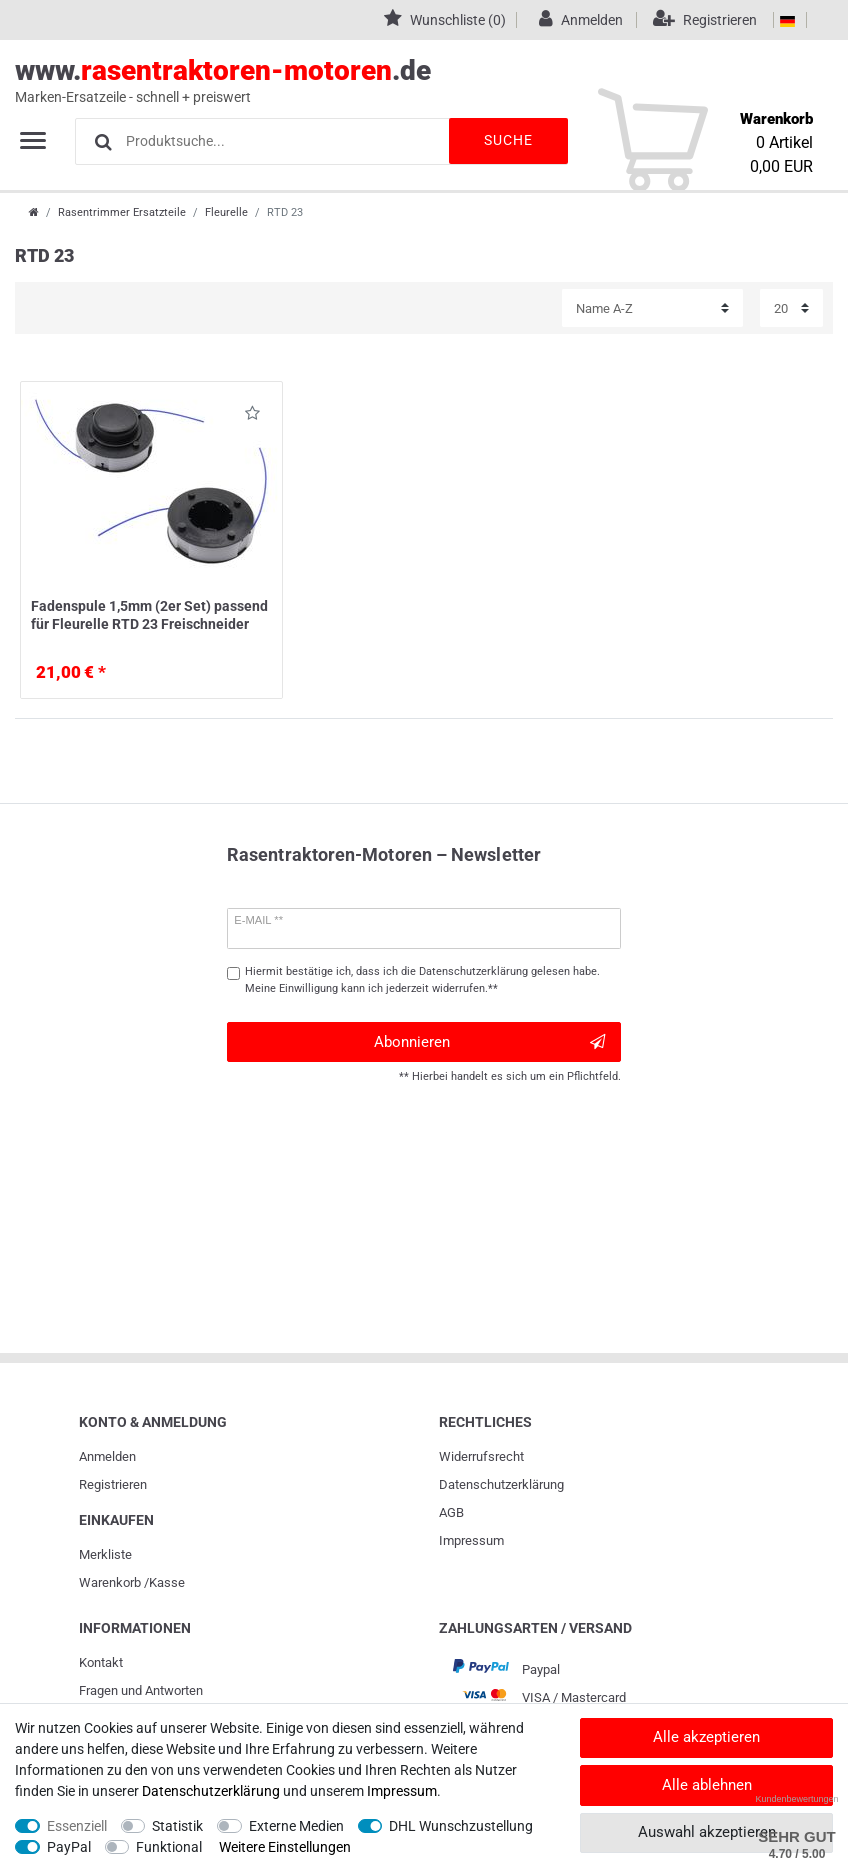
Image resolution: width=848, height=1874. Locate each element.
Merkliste (105, 1554)
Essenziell (77, 1826)
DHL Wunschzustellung (461, 1826)
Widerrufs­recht (481, 1456)
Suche (508, 140)
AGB (451, 1512)
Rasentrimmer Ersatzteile (122, 212)
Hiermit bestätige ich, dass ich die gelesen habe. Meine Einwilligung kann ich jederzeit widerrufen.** (422, 980)
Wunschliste (252, 416)
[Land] (787, 20)
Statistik (177, 1826)
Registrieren (113, 1484)
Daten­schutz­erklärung (501, 1484)
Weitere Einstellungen (285, 1847)
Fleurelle (226, 212)
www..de (401, 81)
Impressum (471, 1540)
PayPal (69, 1847)
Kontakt (101, 1662)
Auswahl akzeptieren (707, 1832)
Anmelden (107, 1456)
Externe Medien (296, 1826)
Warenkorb (110, 1582)
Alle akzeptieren (706, 1737)
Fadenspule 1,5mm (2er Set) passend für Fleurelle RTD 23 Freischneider (149, 615)
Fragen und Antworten (141, 1690)
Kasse (167, 1582)
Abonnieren (489, 1042)
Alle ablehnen (707, 1785)
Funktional (169, 1847)
